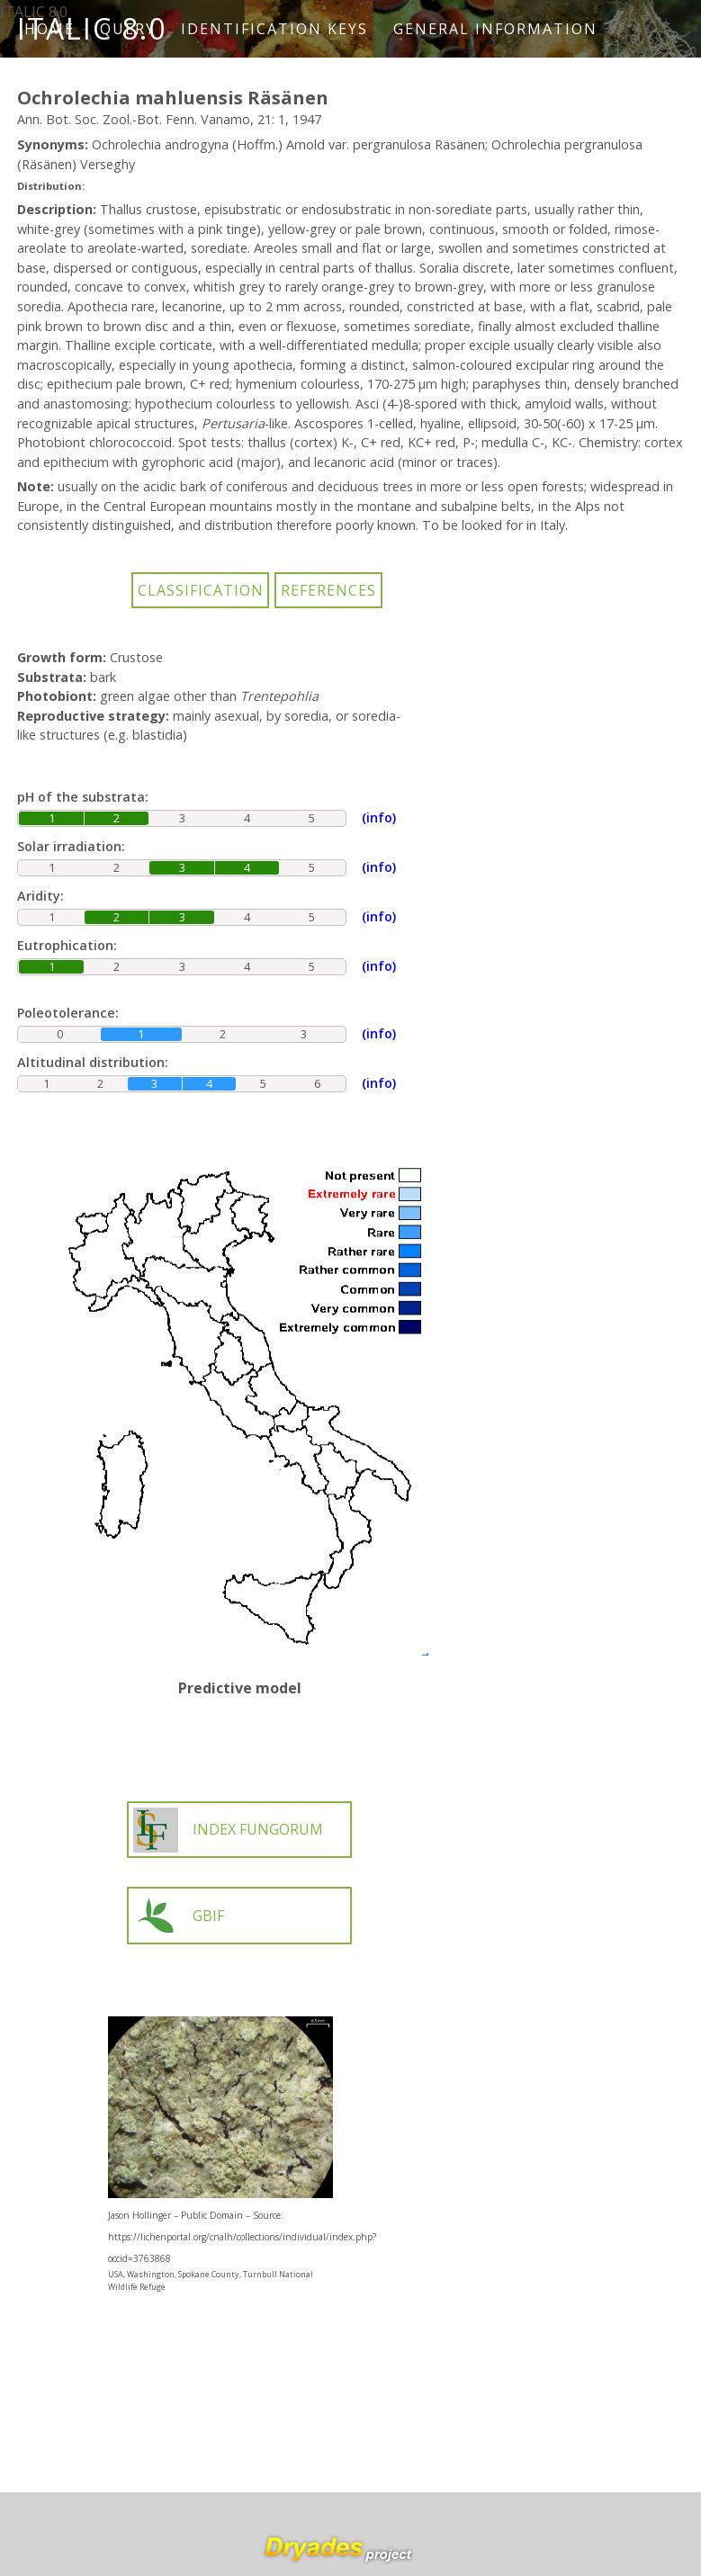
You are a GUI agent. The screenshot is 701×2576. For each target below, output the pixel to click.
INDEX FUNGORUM (228, 1830)
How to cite (88, 86)
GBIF (178, 1915)
